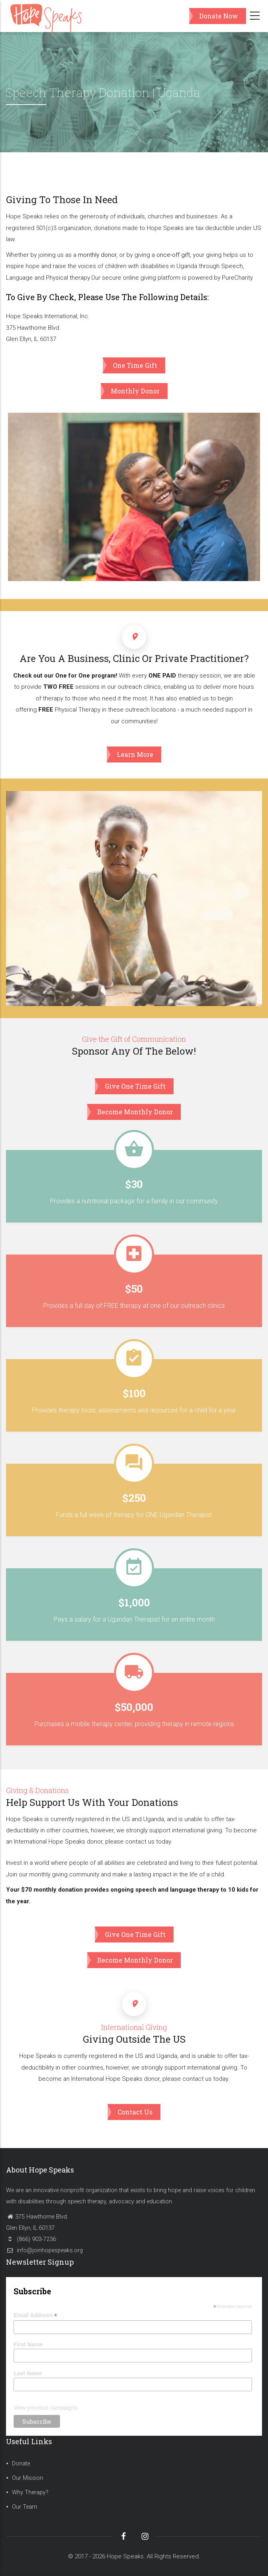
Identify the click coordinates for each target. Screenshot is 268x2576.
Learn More (135, 754)
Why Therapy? (30, 2492)
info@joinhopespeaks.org (44, 2250)
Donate (21, 2463)
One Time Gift (135, 365)
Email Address (35, 2315)
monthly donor (97, 254)
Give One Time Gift (135, 1086)
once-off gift (173, 254)
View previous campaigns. (46, 2408)
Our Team (24, 2506)
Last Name (28, 2373)
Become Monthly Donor (135, 1111)
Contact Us (135, 2112)
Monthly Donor (135, 391)
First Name (28, 2344)
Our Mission (27, 2478)
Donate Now (218, 16)
